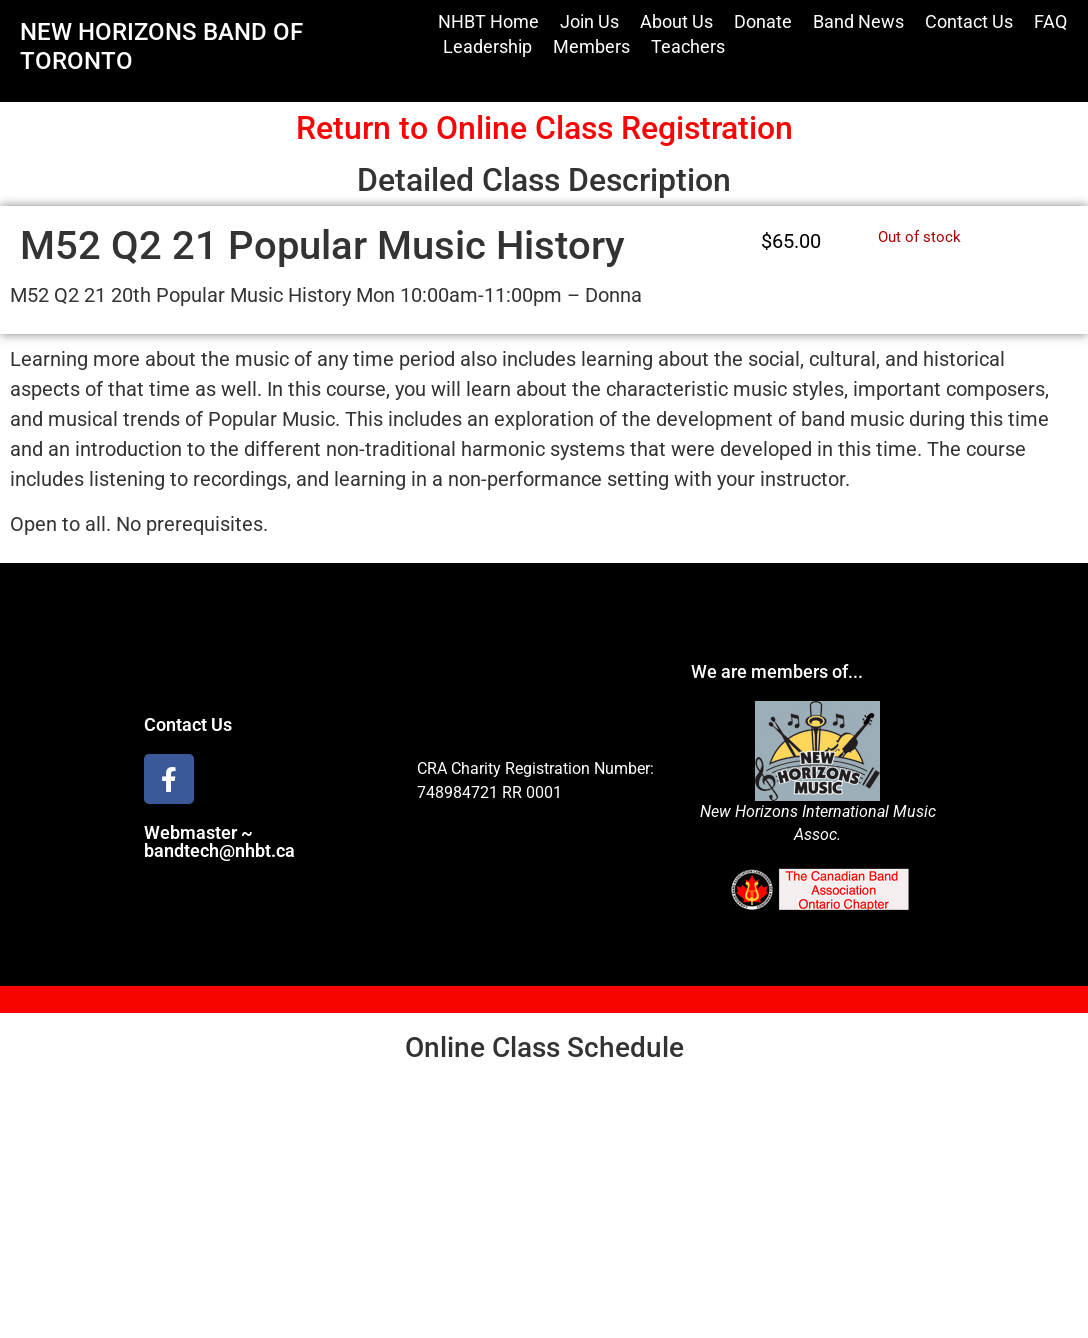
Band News (858, 21)
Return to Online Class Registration (544, 128)
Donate (763, 21)
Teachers (688, 46)
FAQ (1050, 21)
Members (591, 46)
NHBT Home (488, 21)
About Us (676, 21)
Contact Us (969, 21)
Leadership (487, 46)
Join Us (589, 21)
